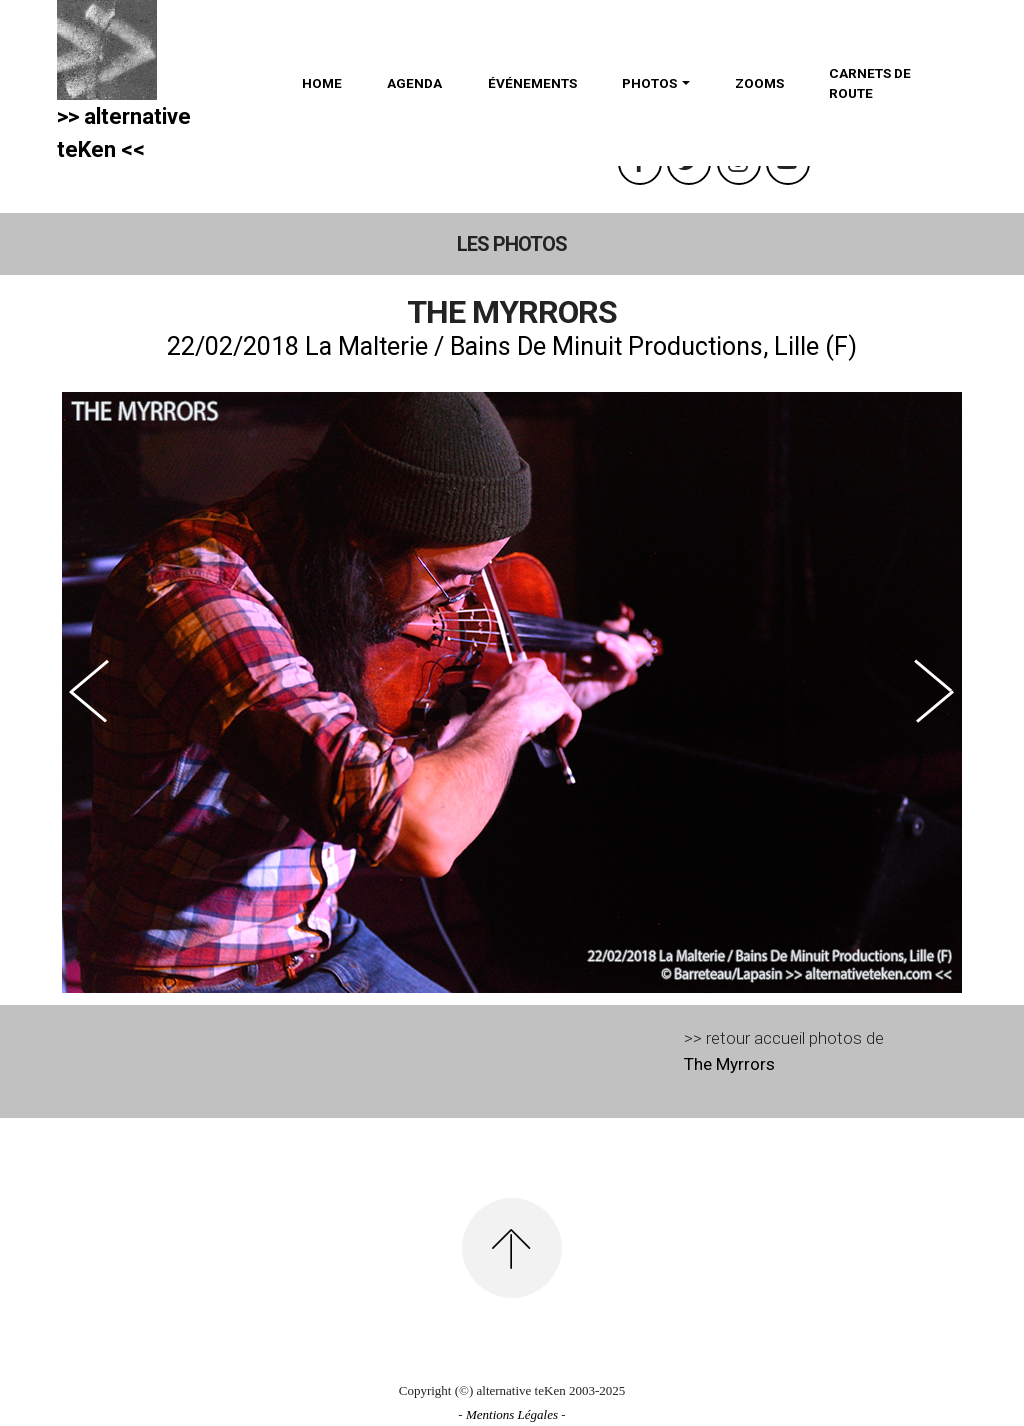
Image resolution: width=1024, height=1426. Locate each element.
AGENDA (414, 83)
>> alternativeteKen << (124, 133)
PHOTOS (649, 83)
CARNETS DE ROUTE (870, 83)
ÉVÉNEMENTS (532, 83)
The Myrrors (729, 1064)
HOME (322, 83)
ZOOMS (759, 83)
